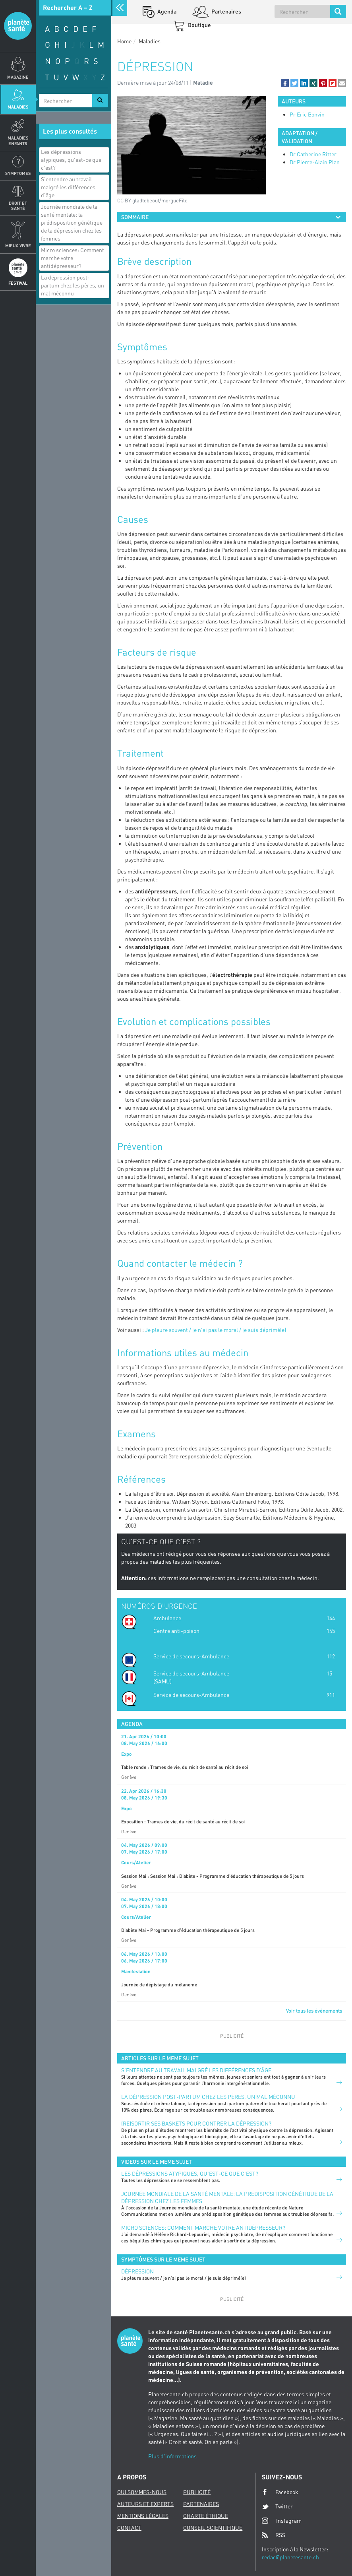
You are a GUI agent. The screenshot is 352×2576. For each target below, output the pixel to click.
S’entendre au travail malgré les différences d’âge (68, 187)
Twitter (277, 2506)
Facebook (280, 2492)
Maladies (18, 106)
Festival (17, 282)
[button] (285, 83)
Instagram (282, 2520)
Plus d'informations (172, 2456)
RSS (273, 2535)
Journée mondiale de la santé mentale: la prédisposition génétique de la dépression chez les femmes (72, 222)
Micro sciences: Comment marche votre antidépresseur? (72, 258)
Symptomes (18, 173)
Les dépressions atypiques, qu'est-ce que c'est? (71, 159)
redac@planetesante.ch (290, 2557)
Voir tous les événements (314, 2010)
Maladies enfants (18, 140)
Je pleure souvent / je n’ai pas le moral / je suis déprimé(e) (215, 1329)
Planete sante (18, 26)
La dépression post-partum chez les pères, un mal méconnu (72, 285)
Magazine (18, 77)
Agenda (166, 11)
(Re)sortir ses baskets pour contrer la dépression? (196, 2123)
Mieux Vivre (18, 245)
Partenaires (225, 11)
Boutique (199, 24)
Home (124, 41)
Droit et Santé (18, 205)
